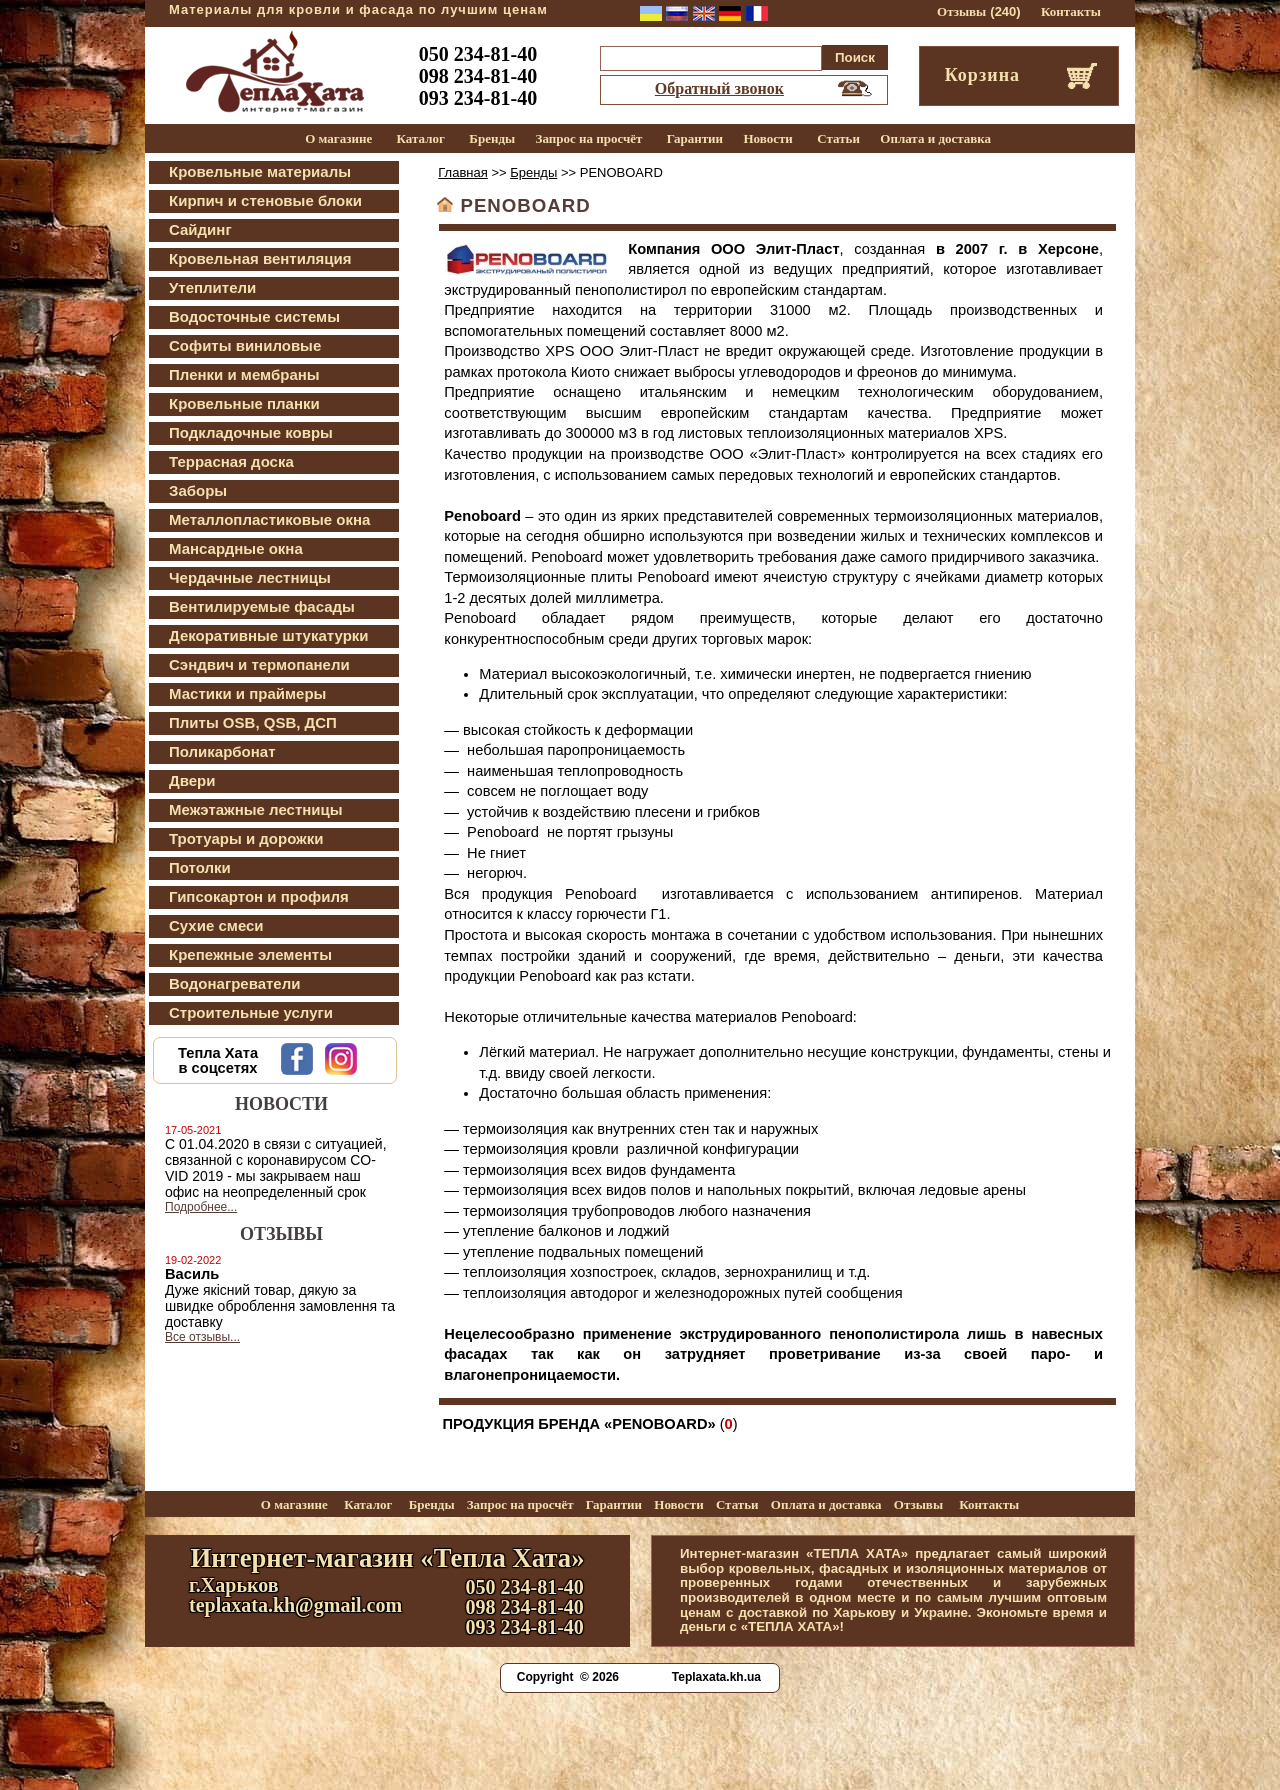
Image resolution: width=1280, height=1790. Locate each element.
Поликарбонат (222, 751)
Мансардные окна (236, 548)
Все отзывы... (202, 1337)
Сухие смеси (216, 925)
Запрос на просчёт (589, 138)
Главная (462, 172)
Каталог (421, 138)
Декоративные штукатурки (269, 635)
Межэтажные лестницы (256, 809)
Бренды (492, 138)
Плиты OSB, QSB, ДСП (253, 722)
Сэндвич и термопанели (259, 664)
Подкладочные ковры (251, 432)
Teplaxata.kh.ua (716, 1677)
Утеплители (212, 287)
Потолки (200, 867)
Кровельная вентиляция (260, 258)
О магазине (338, 138)
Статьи (838, 138)
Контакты (1071, 11)
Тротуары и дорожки (246, 838)
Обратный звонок (719, 88)
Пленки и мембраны (244, 374)
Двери (192, 780)
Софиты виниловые (245, 345)
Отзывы (961, 11)
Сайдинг (200, 229)
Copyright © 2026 (568, 1677)
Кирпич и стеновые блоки (265, 200)
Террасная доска (231, 461)
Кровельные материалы (260, 171)
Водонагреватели (234, 983)
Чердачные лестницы (250, 577)
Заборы (198, 490)
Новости (767, 138)
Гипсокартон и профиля (259, 896)
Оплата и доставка (935, 138)
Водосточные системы (254, 316)
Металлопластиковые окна (269, 519)
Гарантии (695, 138)
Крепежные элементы (250, 954)
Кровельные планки (244, 403)
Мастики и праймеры (247, 693)
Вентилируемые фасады (262, 606)
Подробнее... (201, 1207)
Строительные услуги (251, 1012)
